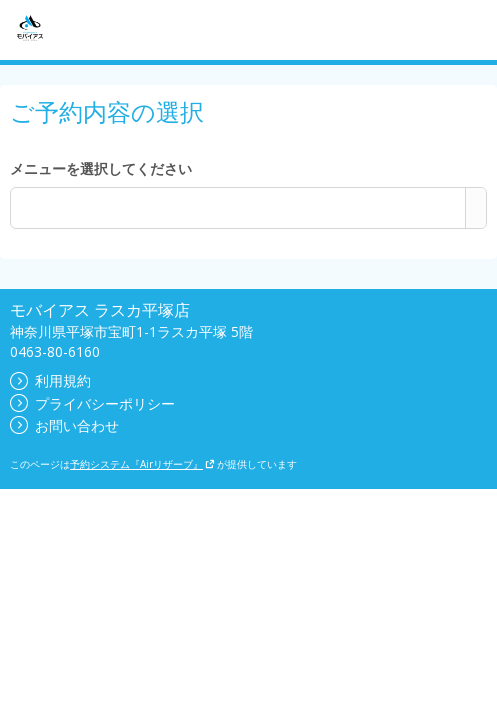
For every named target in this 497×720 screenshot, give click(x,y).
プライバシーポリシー (92, 403)
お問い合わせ (64, 425)
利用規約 (50, 380)
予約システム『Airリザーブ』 (142, 464)
